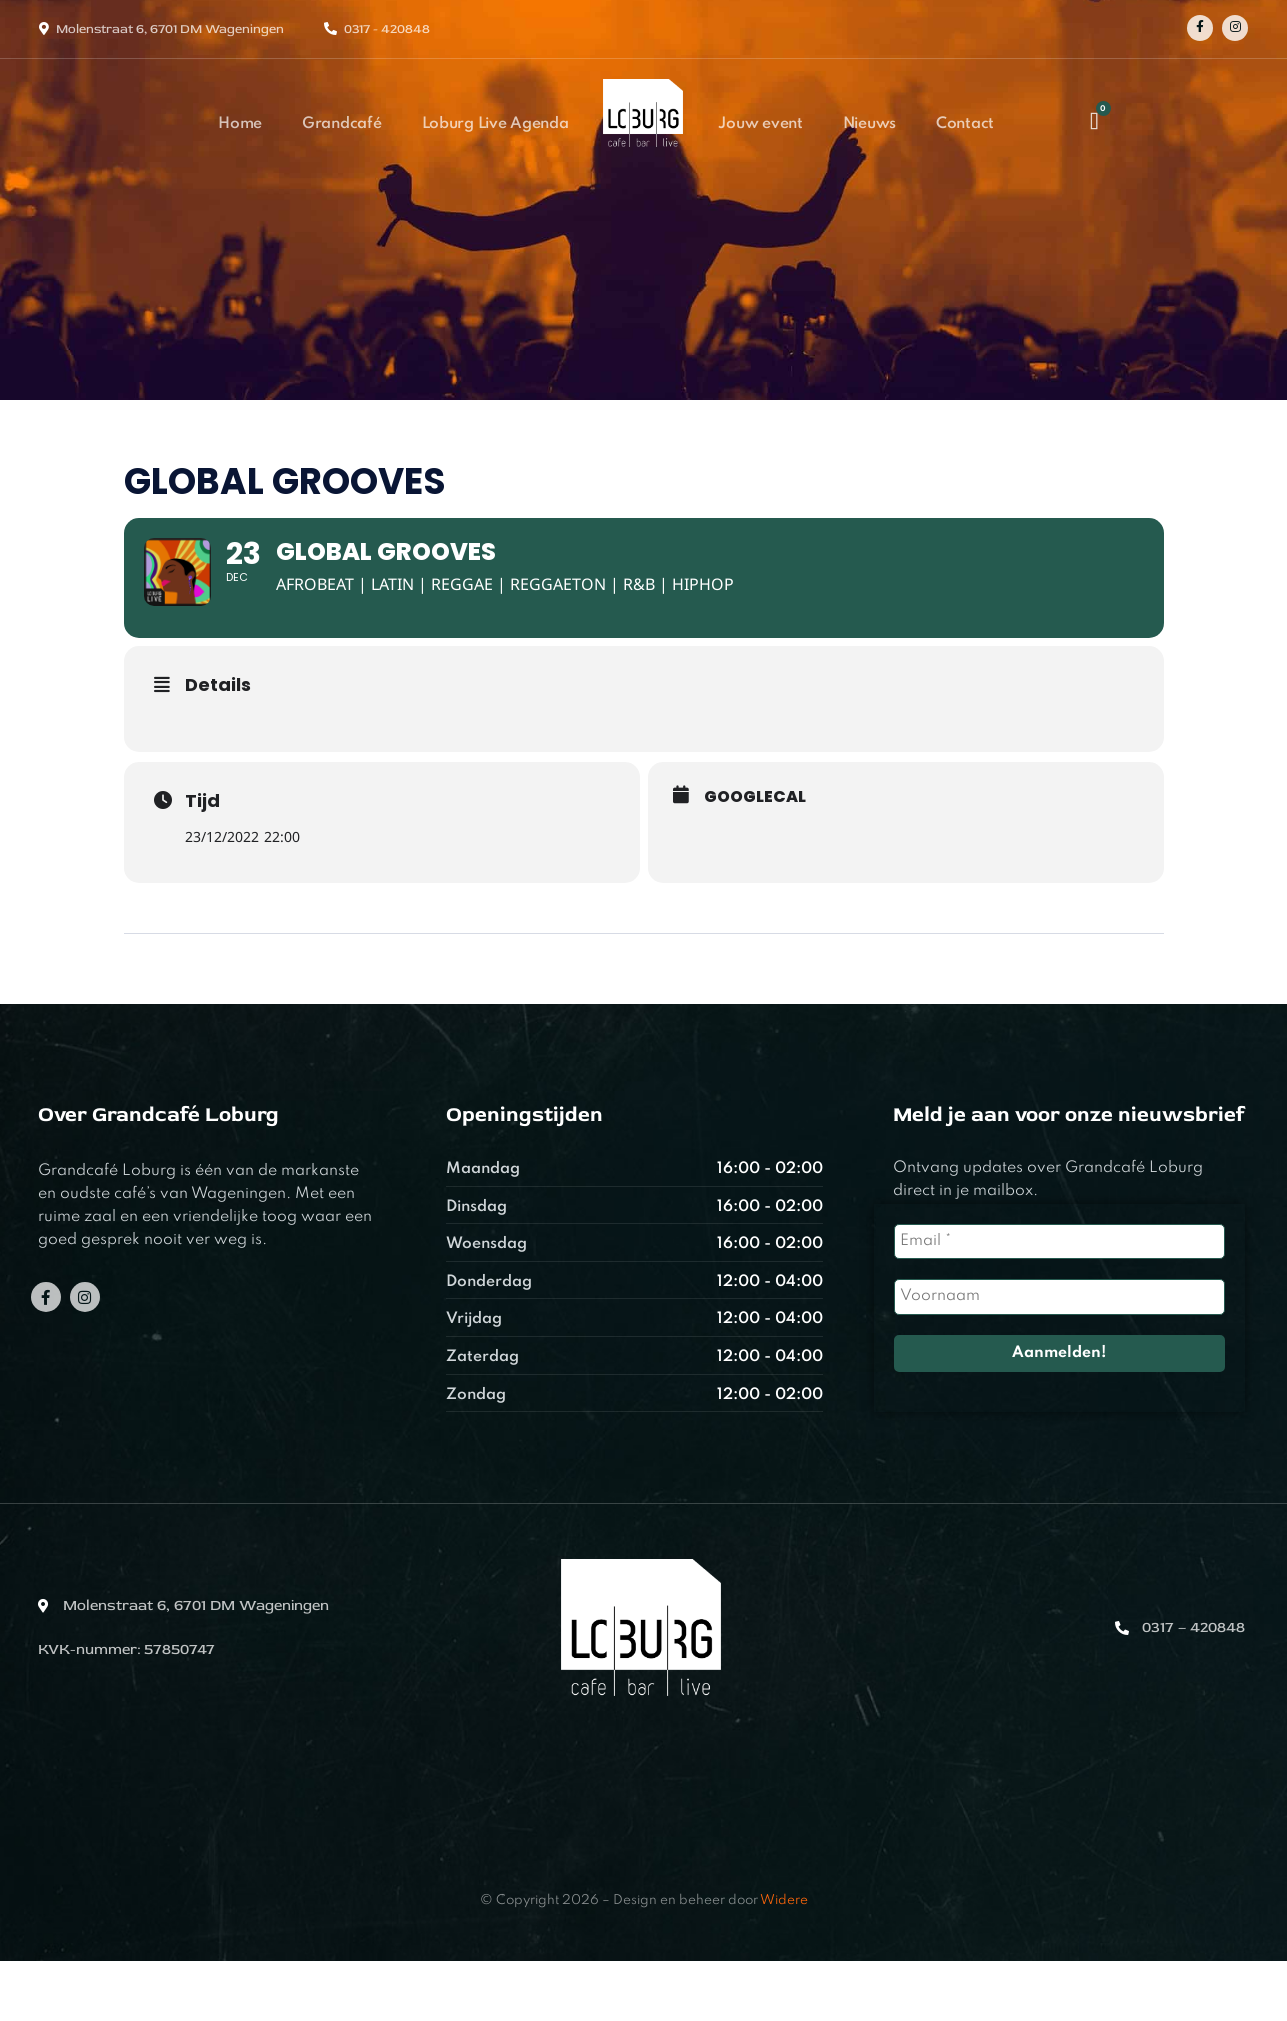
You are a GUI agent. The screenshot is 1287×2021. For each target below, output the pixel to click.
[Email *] (1059, 1302)
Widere (784, 1961)
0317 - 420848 (387, 29)
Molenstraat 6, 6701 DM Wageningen (170, 29)
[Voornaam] (1059, 1357)
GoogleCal (755, 857)
